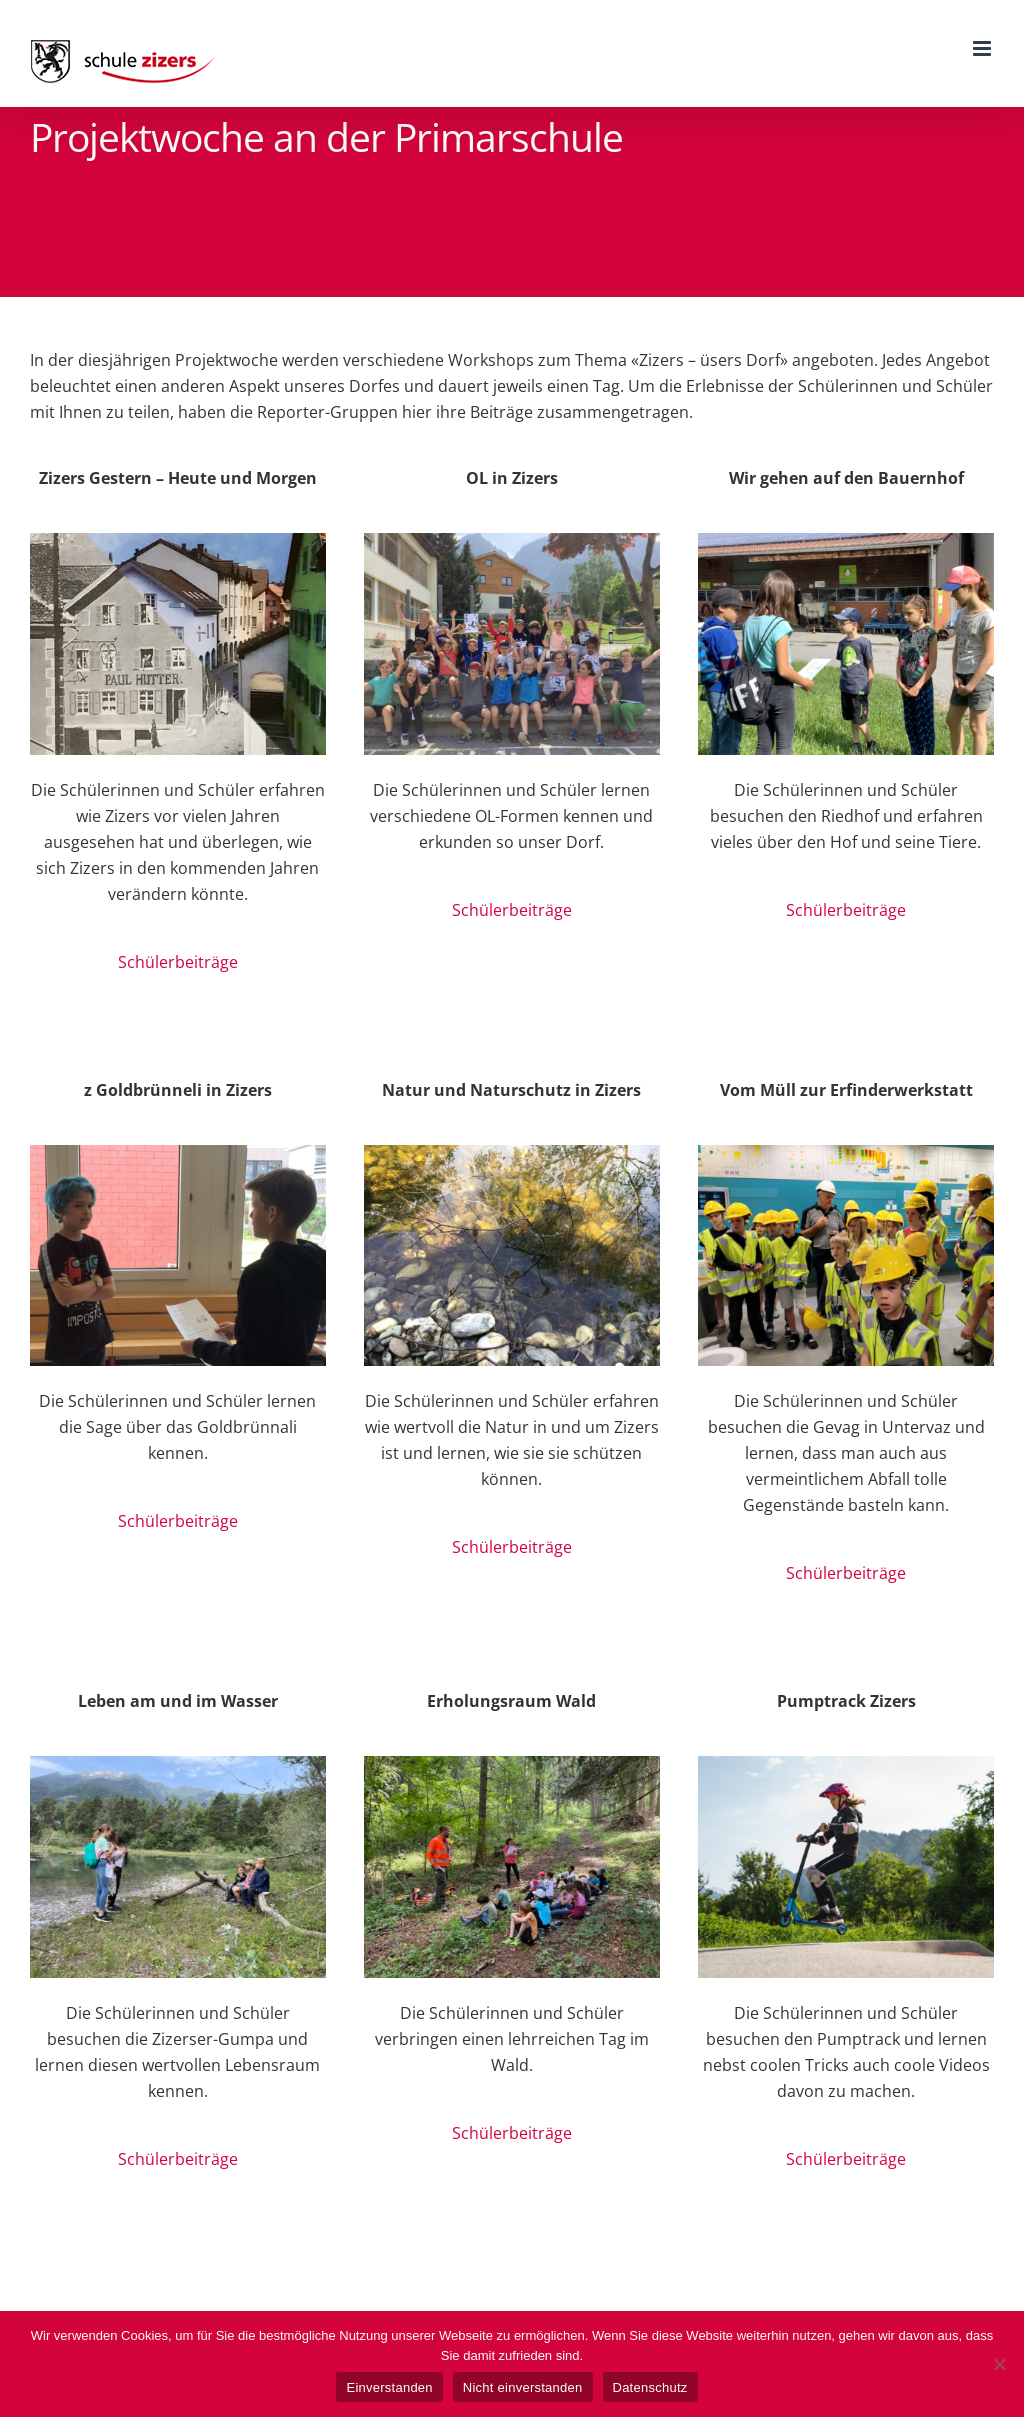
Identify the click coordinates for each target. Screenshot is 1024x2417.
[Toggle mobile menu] (983, 48)
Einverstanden (389, 2387)
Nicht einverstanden (523, 2387)
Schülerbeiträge (178, 962)
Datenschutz (650, 2387)
